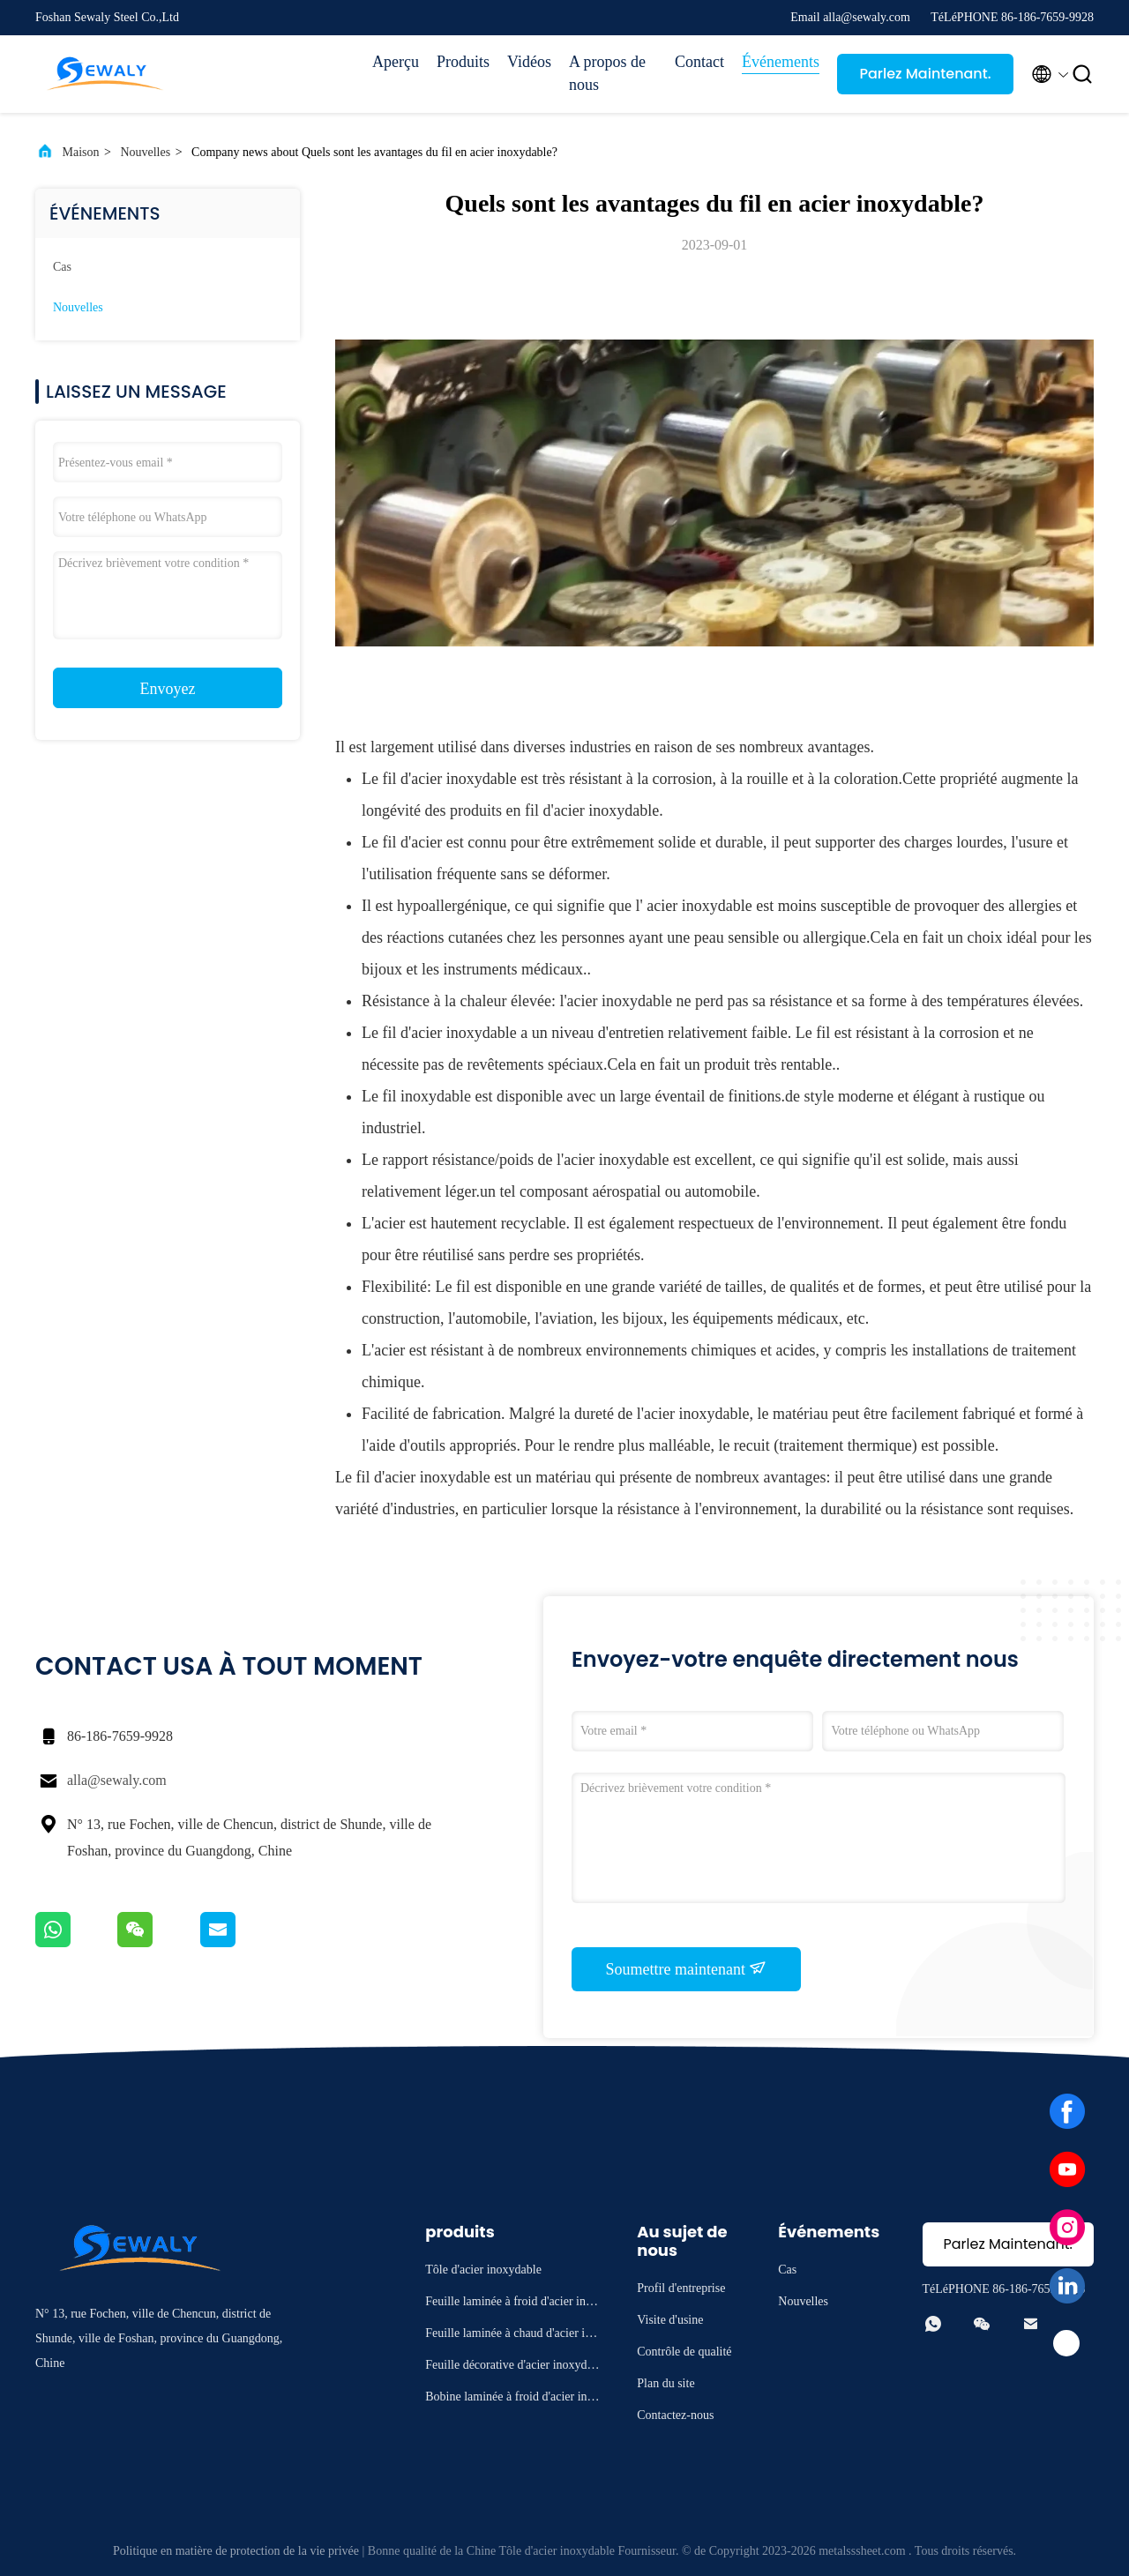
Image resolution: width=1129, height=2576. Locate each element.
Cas (62, 266)
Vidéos (529, 62)
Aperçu (395, 62)
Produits (463, 62)
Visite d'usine (670, 2319)
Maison (81, 152)
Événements (780, 62)
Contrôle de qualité (684, 2351)
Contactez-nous (675, 2415)
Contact (699, 62)
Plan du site (665, 2383)
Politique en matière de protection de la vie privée (236, 2550)
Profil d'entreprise (681, 2288)
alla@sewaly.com (117, 1780)
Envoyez (168, 689)
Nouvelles (145, 152)
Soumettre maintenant (686, 1968)
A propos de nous (607, 73)
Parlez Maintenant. (925, 73)
